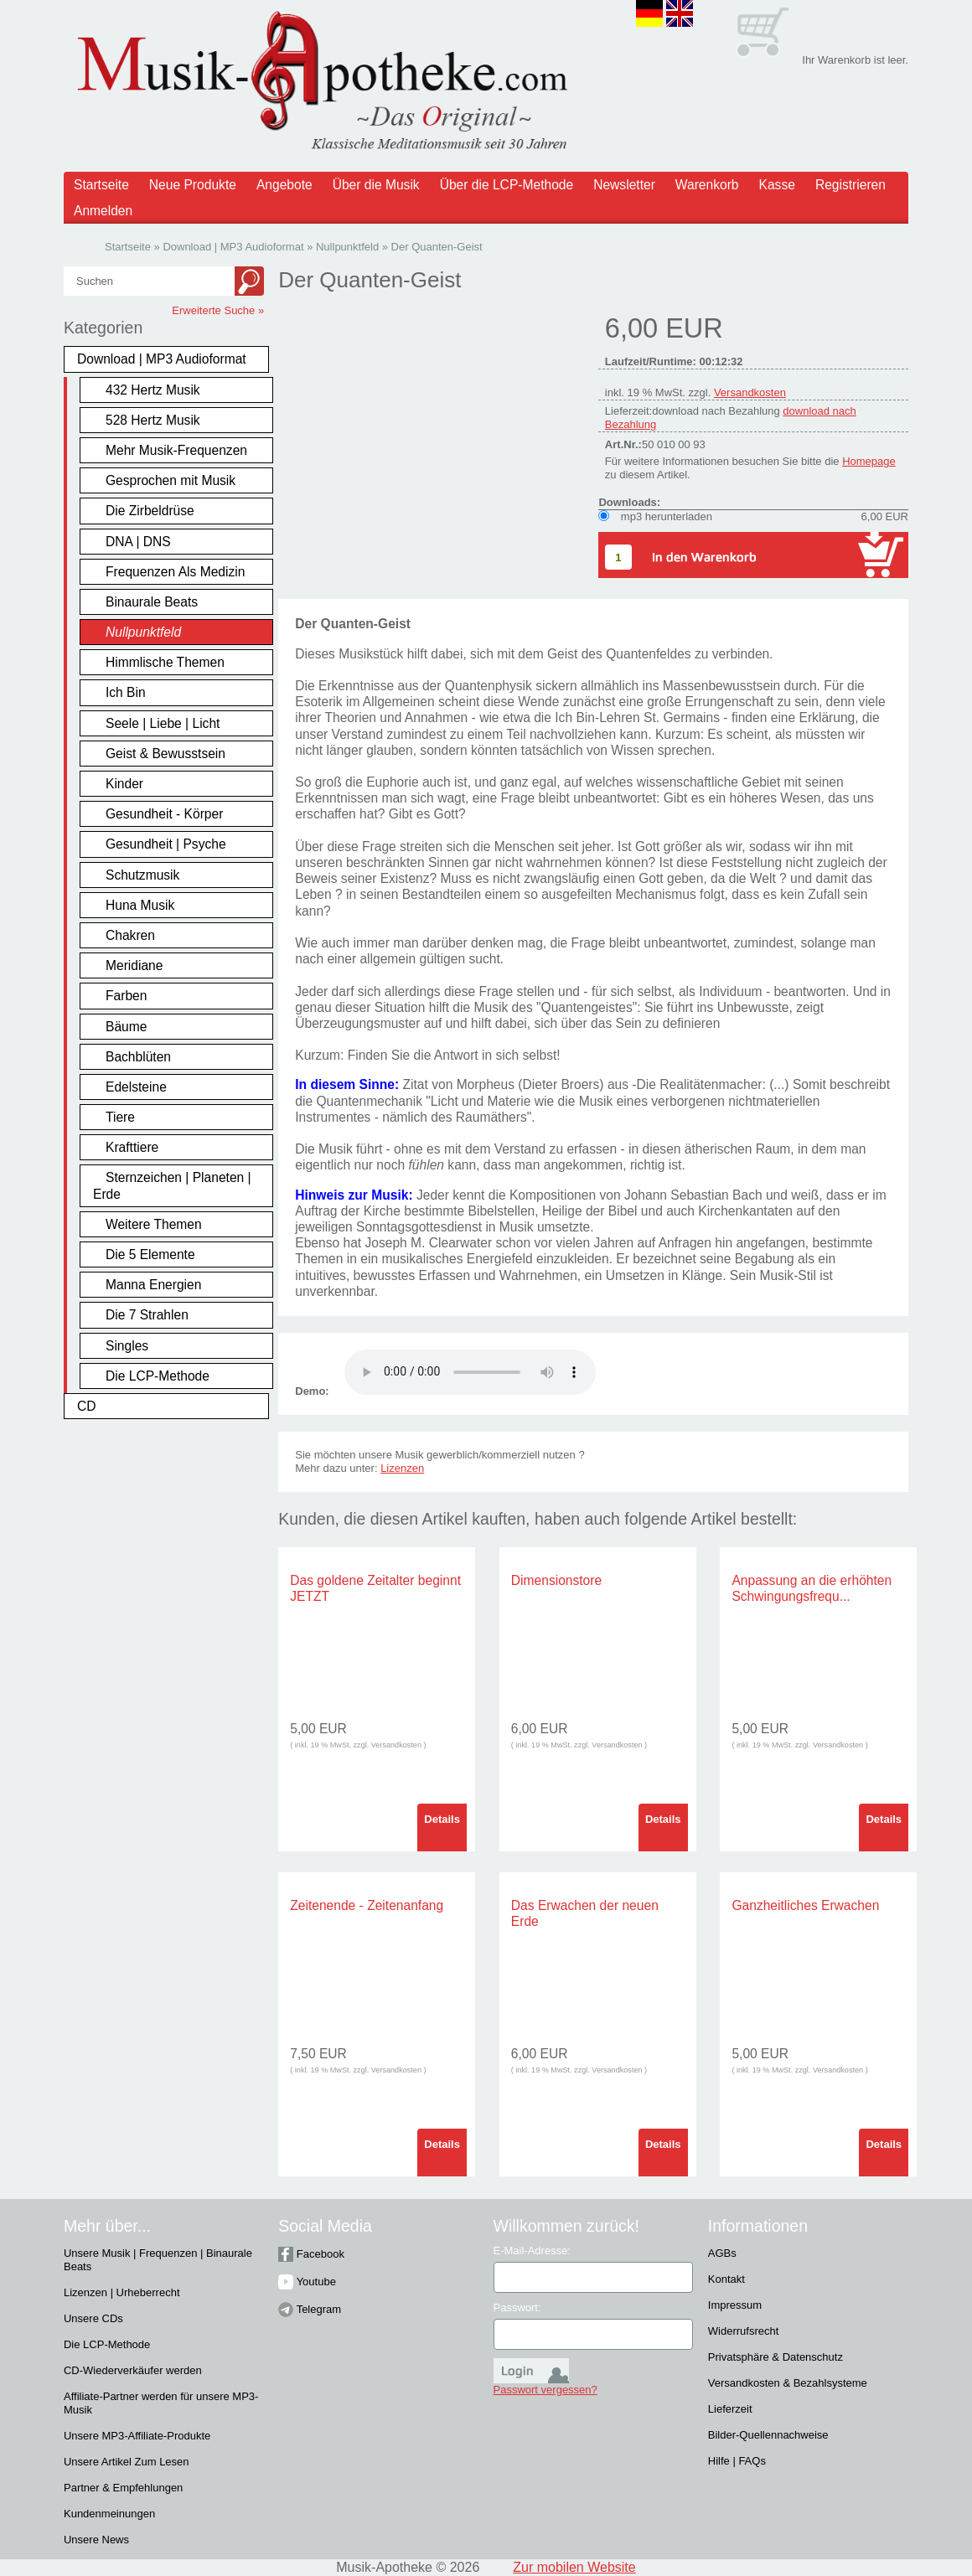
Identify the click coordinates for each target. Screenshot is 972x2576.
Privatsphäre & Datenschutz (775, 2357)
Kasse (777, 185)
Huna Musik (140, 905)
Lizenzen (402, 1468)
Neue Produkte (192, 185)
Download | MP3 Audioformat (161, 359)
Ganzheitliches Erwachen (805, 1905)
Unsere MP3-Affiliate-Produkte (137, 2435)
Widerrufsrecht (743, 2331)
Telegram (309, 2309)
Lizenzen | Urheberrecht (122, 2292)
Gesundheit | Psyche (166, 844)
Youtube (307, 2281)
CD (86, 1406)
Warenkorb (707, 185)
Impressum (735, 2305)
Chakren (130, 935)
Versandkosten (750, 392)
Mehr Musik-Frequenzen (176, 450)
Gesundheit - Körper (164, 814)
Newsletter (624, 185)
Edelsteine (136, 1087)
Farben (126, 996)
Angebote (284, 185)
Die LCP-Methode (157, 1376)
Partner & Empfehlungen (123, 2487)
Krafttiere (132, 1147)
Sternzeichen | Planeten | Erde (172, 1185)
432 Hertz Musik (153, 390)
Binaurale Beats (152, 602)
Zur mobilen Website (574, 2567)
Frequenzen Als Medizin (175, 572)
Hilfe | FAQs (737, 2461)
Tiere (120, 1117)
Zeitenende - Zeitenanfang (366, 1905)
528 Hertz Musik (153, 420)
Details (442, 1819)
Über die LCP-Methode (507, 185)
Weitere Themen (154, 1224)
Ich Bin (126, 692)
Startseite (101, 185)
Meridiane (134, 965)
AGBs (722, 2253)
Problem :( (470, 1372)
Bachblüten (138, 1057)
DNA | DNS (138, 541)
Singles (127, 1346)
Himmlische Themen (165, 662)
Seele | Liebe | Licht (163, 723)
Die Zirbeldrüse (150, 510)
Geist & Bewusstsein (165, 753)
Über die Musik (376, 185)
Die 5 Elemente (150, 1254)
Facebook (311, 2254)
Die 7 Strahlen (147, 1315)
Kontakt (726, 2279)
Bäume (126, 1027)
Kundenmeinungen (109, 2513)
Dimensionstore (556, 1580)
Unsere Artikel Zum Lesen (126, 2461)
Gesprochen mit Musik (170, 480)
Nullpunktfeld (143, 632)
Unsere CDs (93, 2318)
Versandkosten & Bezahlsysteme (787, 2383)
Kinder (124, 784)
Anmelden (103, 211)
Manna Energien (153, 1285)
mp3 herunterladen (666, 516)
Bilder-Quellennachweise (768, 2435)
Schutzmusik (142, 875)
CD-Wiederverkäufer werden (133, 2370)
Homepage (869, 461)
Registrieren (850, 185)
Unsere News (96, 2539)
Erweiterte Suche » (218, 310)
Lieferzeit (730, 2409)
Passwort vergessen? (545, 2389)
